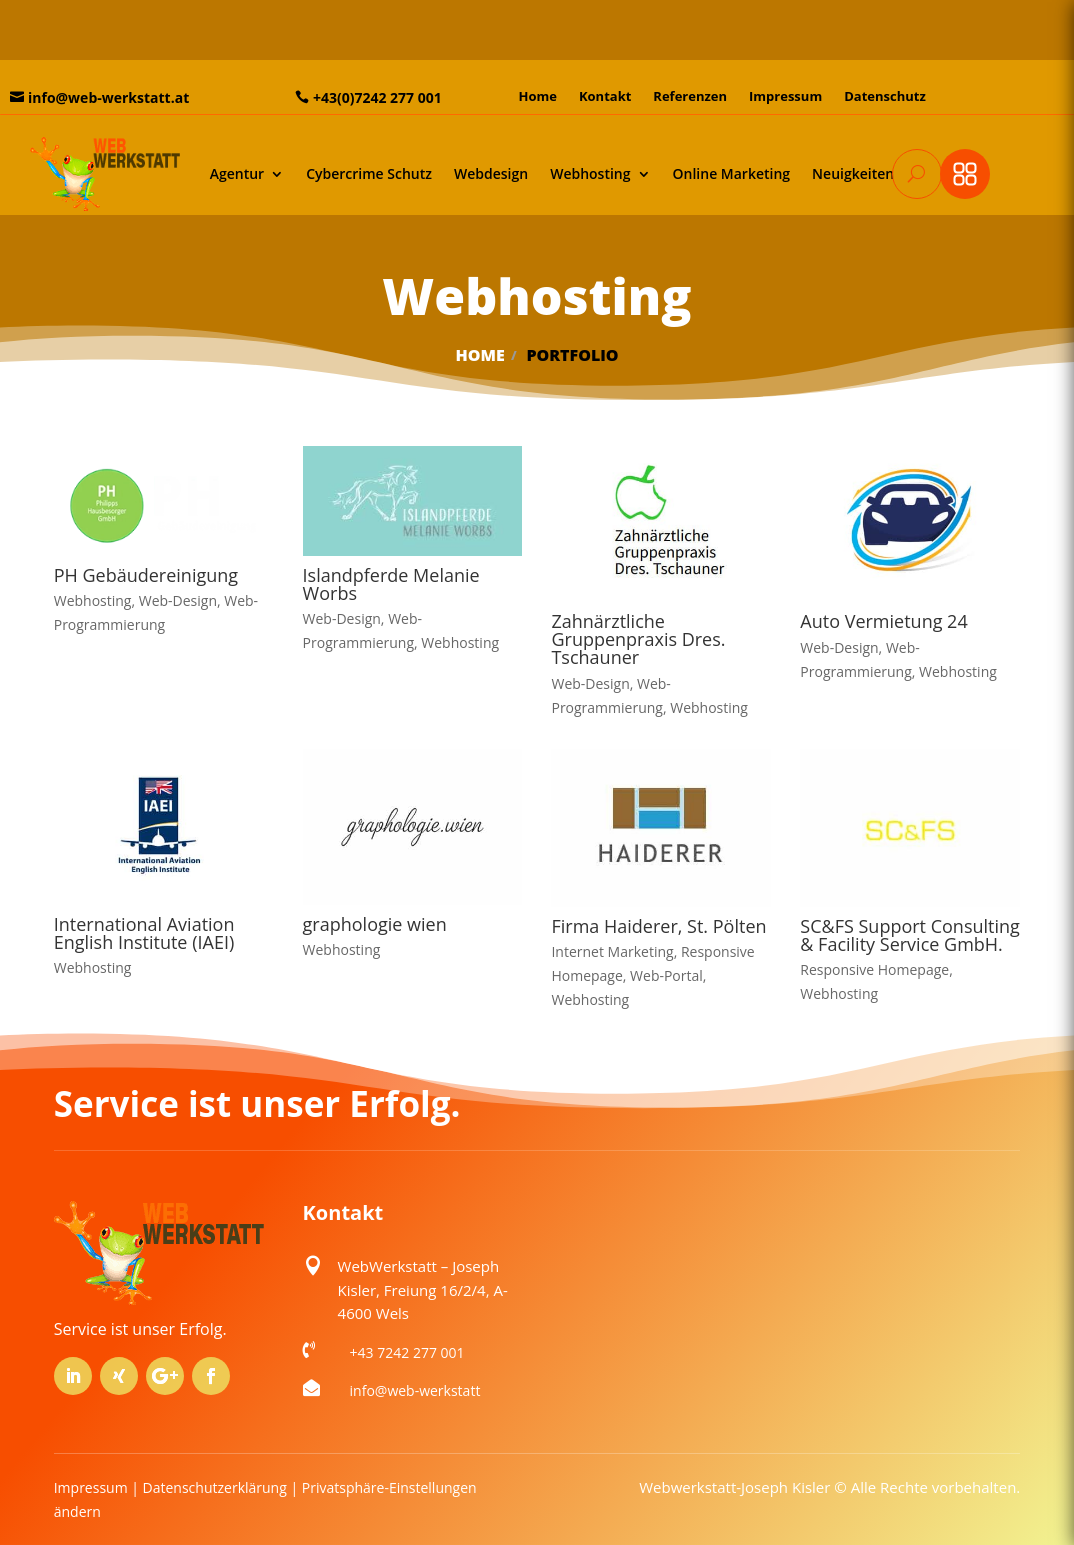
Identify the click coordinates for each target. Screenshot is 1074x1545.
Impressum (785, 97)
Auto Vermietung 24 (883, 621)
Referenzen (690, 97)
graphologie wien (375, 924)
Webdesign (491, 173)
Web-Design (178, 600)
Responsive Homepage (874, 969)
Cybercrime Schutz (369, 173)
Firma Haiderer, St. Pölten (658, 926)
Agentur (237, 173)
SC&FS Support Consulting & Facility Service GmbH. (910, 935)
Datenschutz (885, 97)
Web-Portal (666, 975)
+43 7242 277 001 (407, 1352)
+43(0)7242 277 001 (377, 97)
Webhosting (590, 173)
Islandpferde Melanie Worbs (391, 584)
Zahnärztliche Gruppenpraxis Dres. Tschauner (638, 639)
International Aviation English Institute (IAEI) (144, 933)
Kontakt (605, 97)
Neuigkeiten (853, 173)
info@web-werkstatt (415, 1390)
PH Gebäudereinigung (146, 575)
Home (537, 97)
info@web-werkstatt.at (108, 97)
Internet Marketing (612, 951)
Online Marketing (732, 173)
